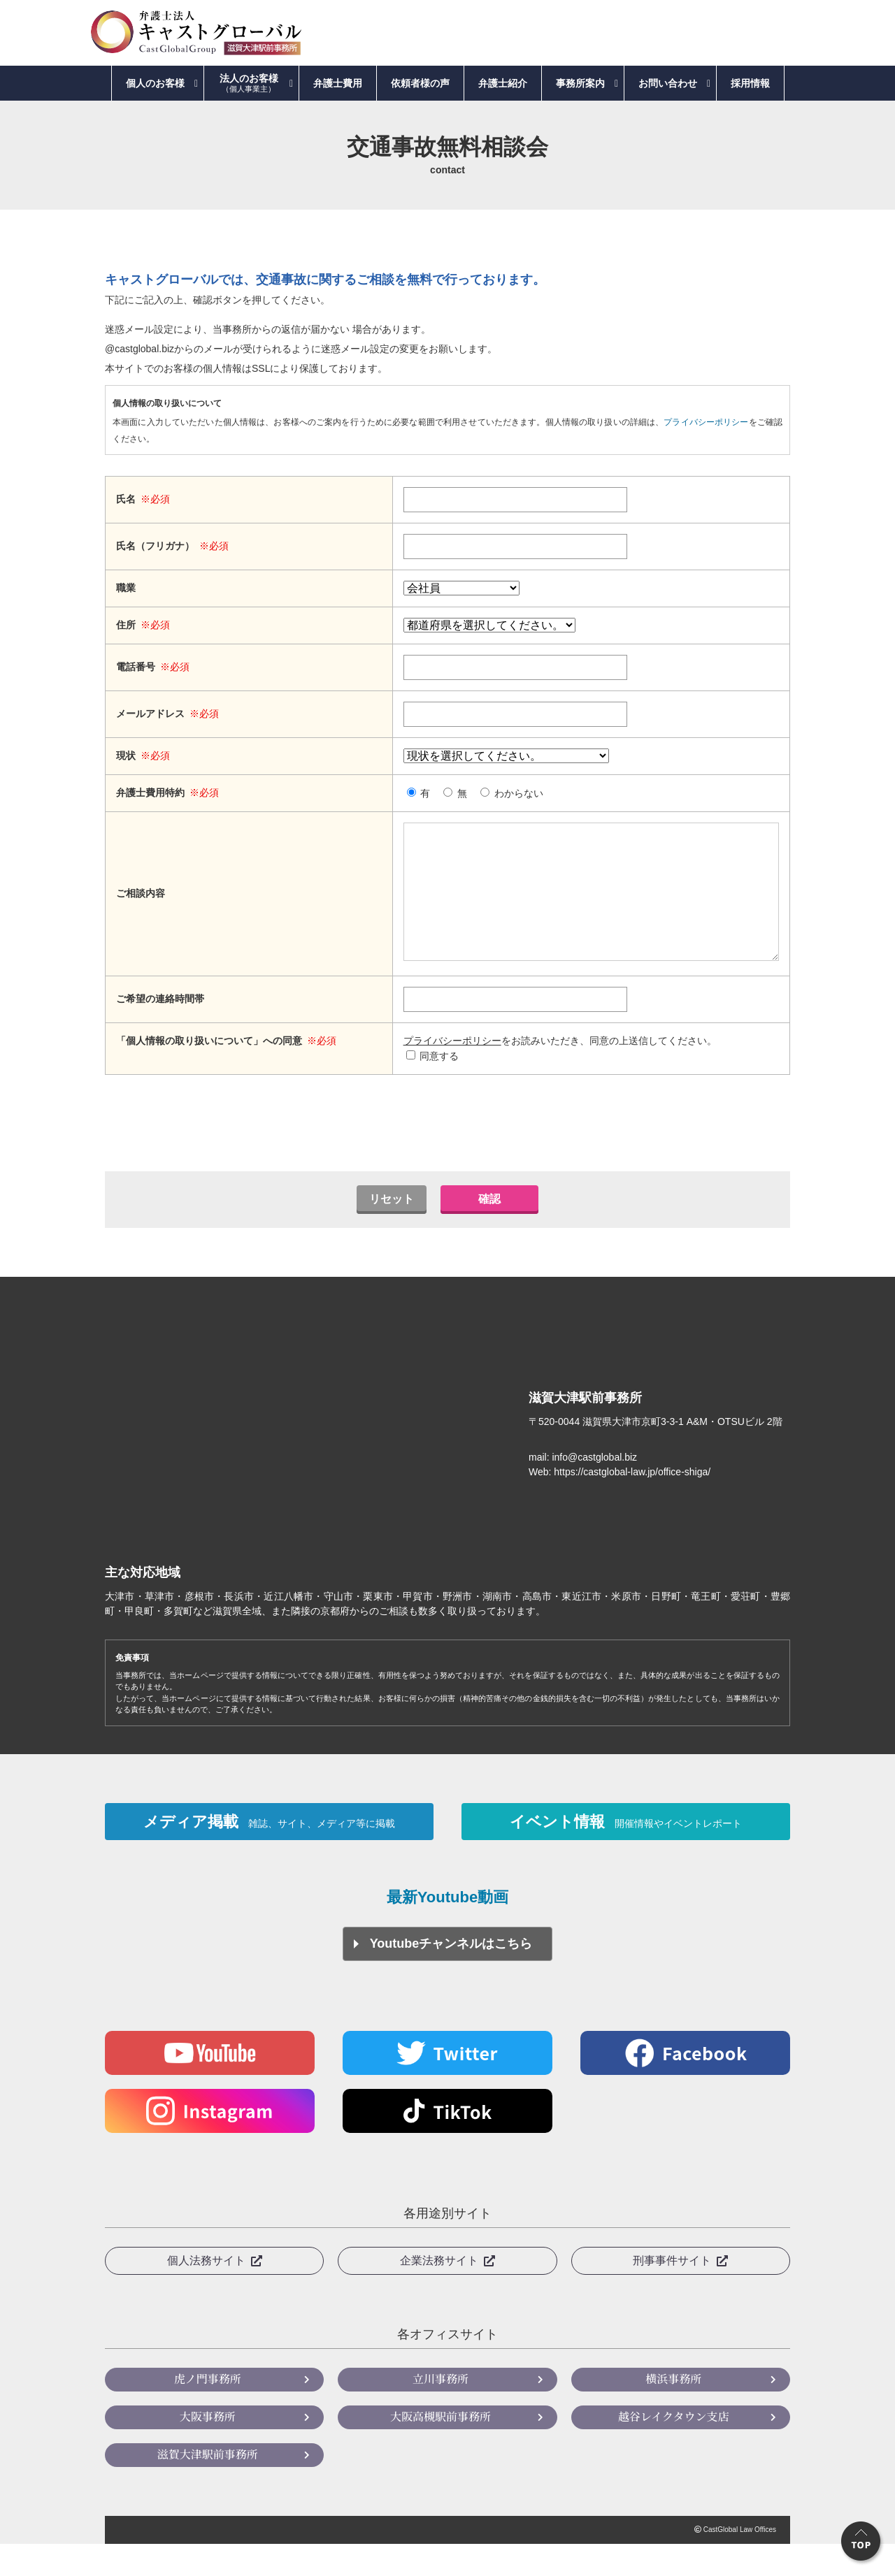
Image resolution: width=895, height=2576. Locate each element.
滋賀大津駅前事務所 (207, 2486)
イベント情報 (625, 1851)
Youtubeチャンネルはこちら (451, 1976)
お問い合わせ (667, 83)
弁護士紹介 (502, 83)
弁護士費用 (337, 83)
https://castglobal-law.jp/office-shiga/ (632, 1499)
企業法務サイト (439, 2293)
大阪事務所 (208, 2448)
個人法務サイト (206, 2293)
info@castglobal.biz (594, 1485)
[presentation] (447, 1151)
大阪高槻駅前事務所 (440, 2448)
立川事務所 (440, 2411)
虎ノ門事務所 (207, 2411)
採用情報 (750, 83)
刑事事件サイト (672, 2293)
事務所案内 (580, 83)
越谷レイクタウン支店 (673, 2448)
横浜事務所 (673, 2411)
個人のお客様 (155, 83)
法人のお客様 (249, 83)
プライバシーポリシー (706, 422)
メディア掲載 (269, 1851)
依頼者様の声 (420, 83)
